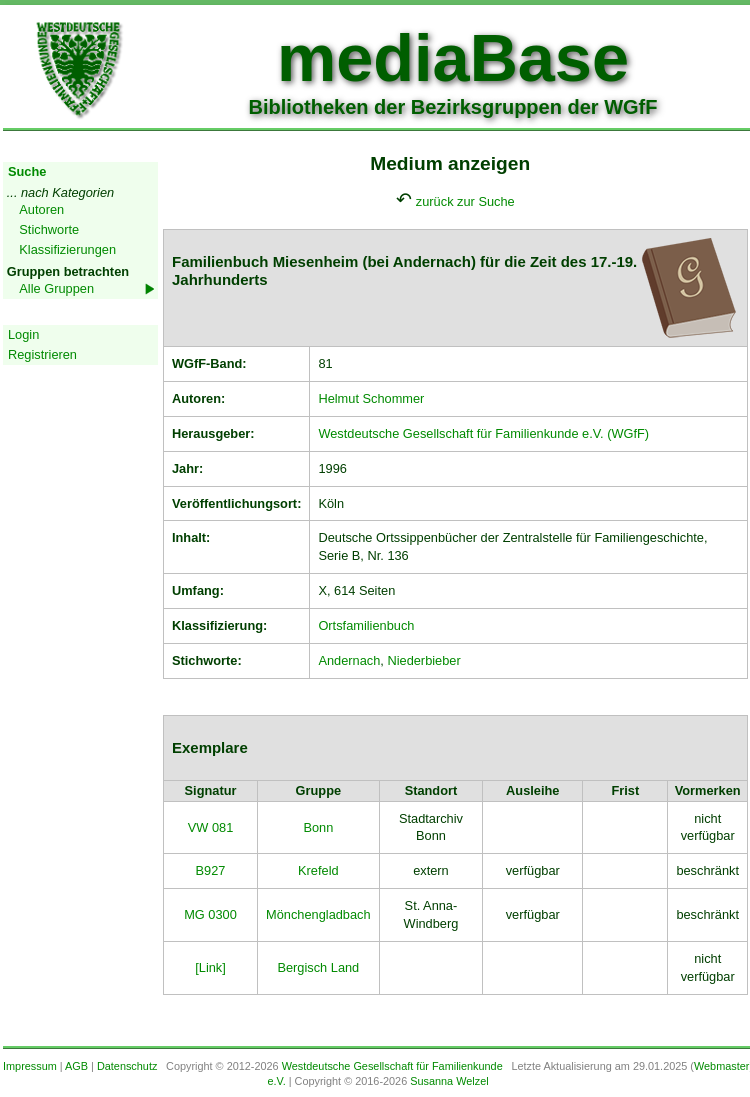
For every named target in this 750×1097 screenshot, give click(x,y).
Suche (27, 171)
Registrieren (42, 354)
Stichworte (49, 229)
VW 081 (211, 827)
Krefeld (318, 870)
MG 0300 (210, 914)
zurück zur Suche (465, 201)
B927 (211, 870)
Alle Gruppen (56, 288)
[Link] (210, 967)
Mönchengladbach (318, 914)
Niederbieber (423, 660)
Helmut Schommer (371, 398)
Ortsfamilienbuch (366, 625)
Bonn (318, 827)
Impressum (30, 1066)
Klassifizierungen (67, 249)
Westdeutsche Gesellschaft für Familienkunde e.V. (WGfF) (483, 433)
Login (23, 334)
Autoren (41, 209)
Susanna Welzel (449, 1081)
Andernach (349, 660)
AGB (76, 1066)
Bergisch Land (318, 967)
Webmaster (721, 1066)
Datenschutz (127, 1066)
